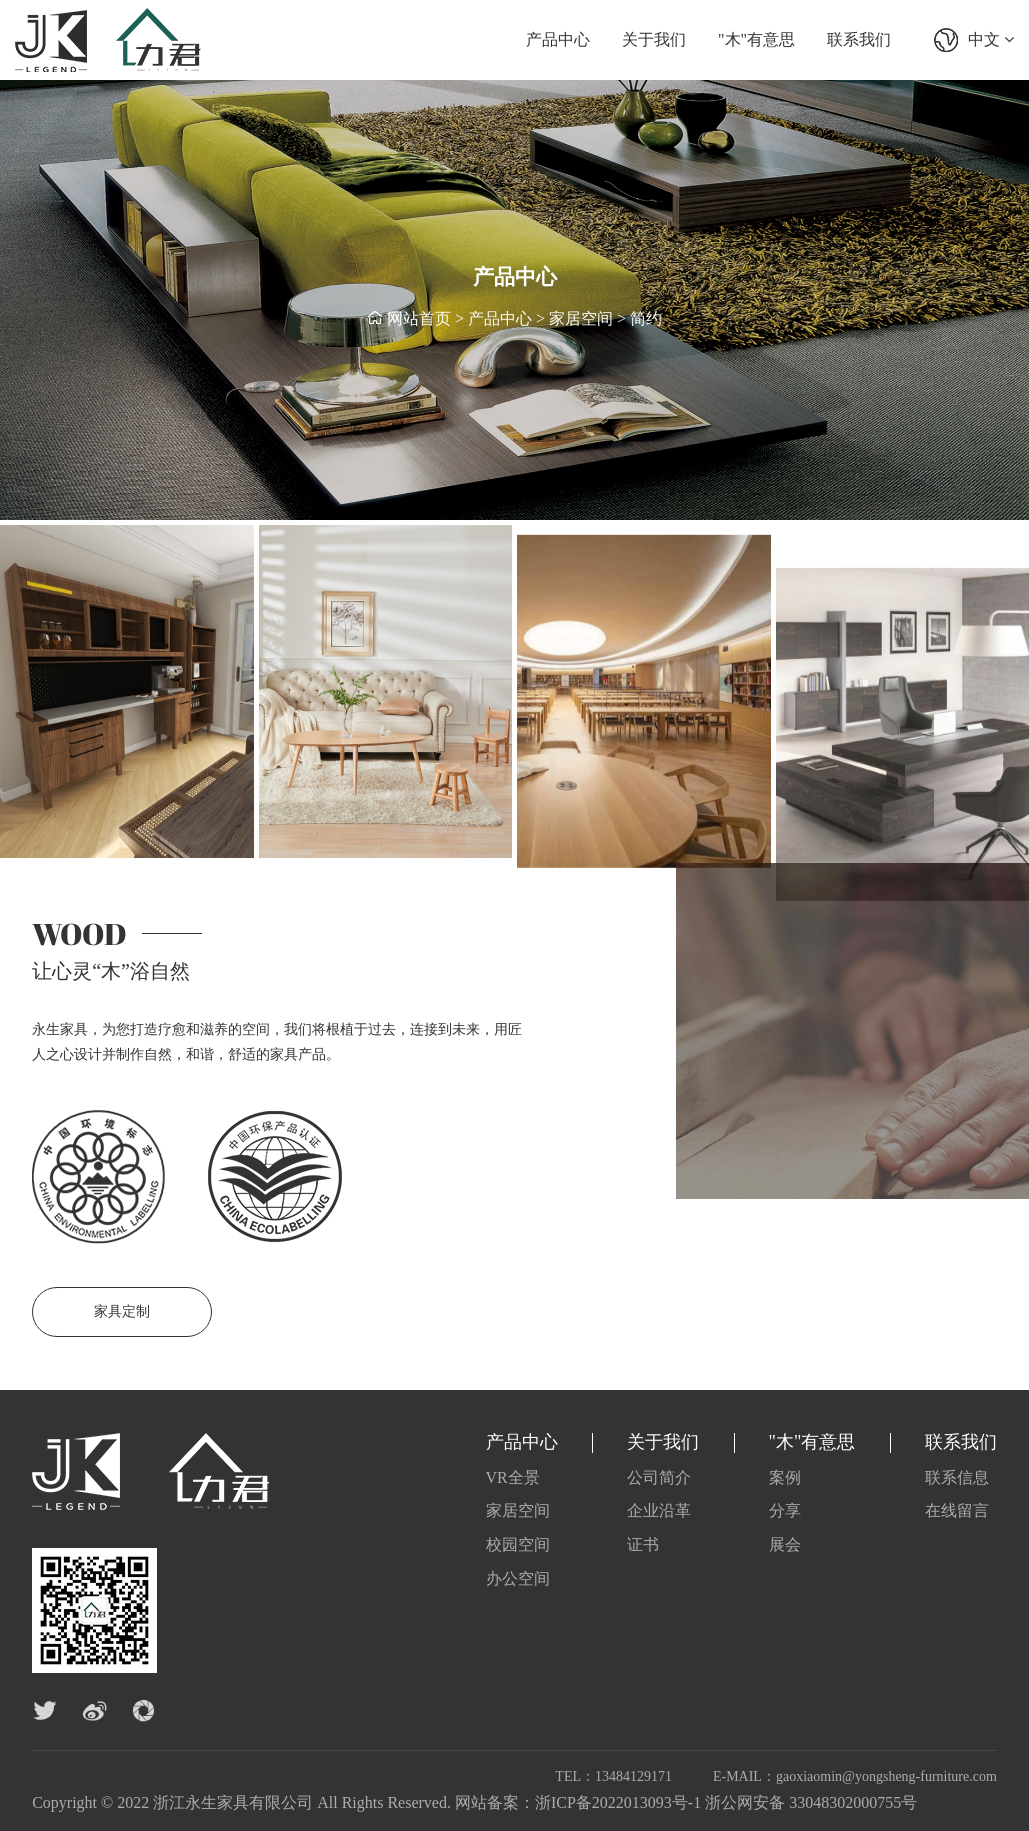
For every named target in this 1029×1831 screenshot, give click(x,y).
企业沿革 (659, 1510)
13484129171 (633, 1776)
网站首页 (419, 319)
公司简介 (659, 1477)
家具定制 (122, 1311)
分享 (785, 1510)
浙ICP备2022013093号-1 (618, 1802)
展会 (785, 1544)
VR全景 (513, 1477)
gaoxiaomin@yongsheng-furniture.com (886, 1776)
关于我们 (654, 39)
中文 (991, 39)
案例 (785, 1477)
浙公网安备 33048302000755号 (811, 1802)
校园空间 (518, 1544)
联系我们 (859, 39)
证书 (643, 1544)
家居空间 (581, 319)
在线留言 (957, 1510)
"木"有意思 (756, 39)
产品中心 (558, 39)
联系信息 (957, 1477)
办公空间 (518, 1578)
